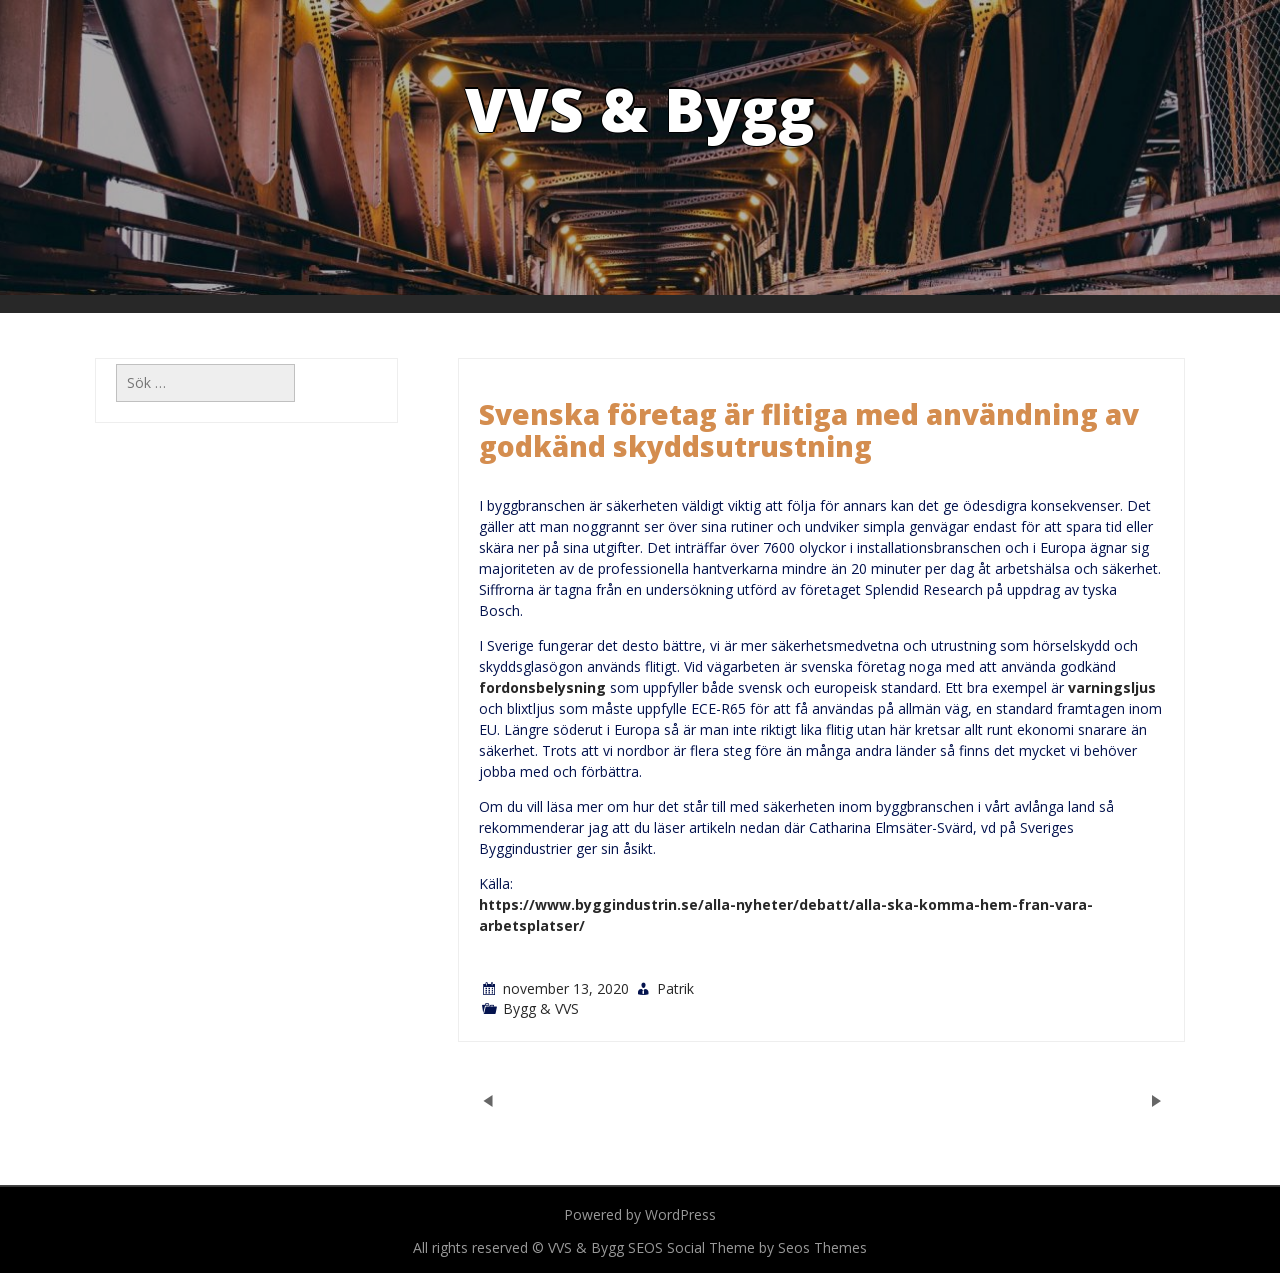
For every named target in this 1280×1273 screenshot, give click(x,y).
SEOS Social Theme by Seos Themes (747, 1247)
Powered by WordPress (640, 1214)
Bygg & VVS (541, 1008)
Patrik (675, 988)
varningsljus (1112, 687)
